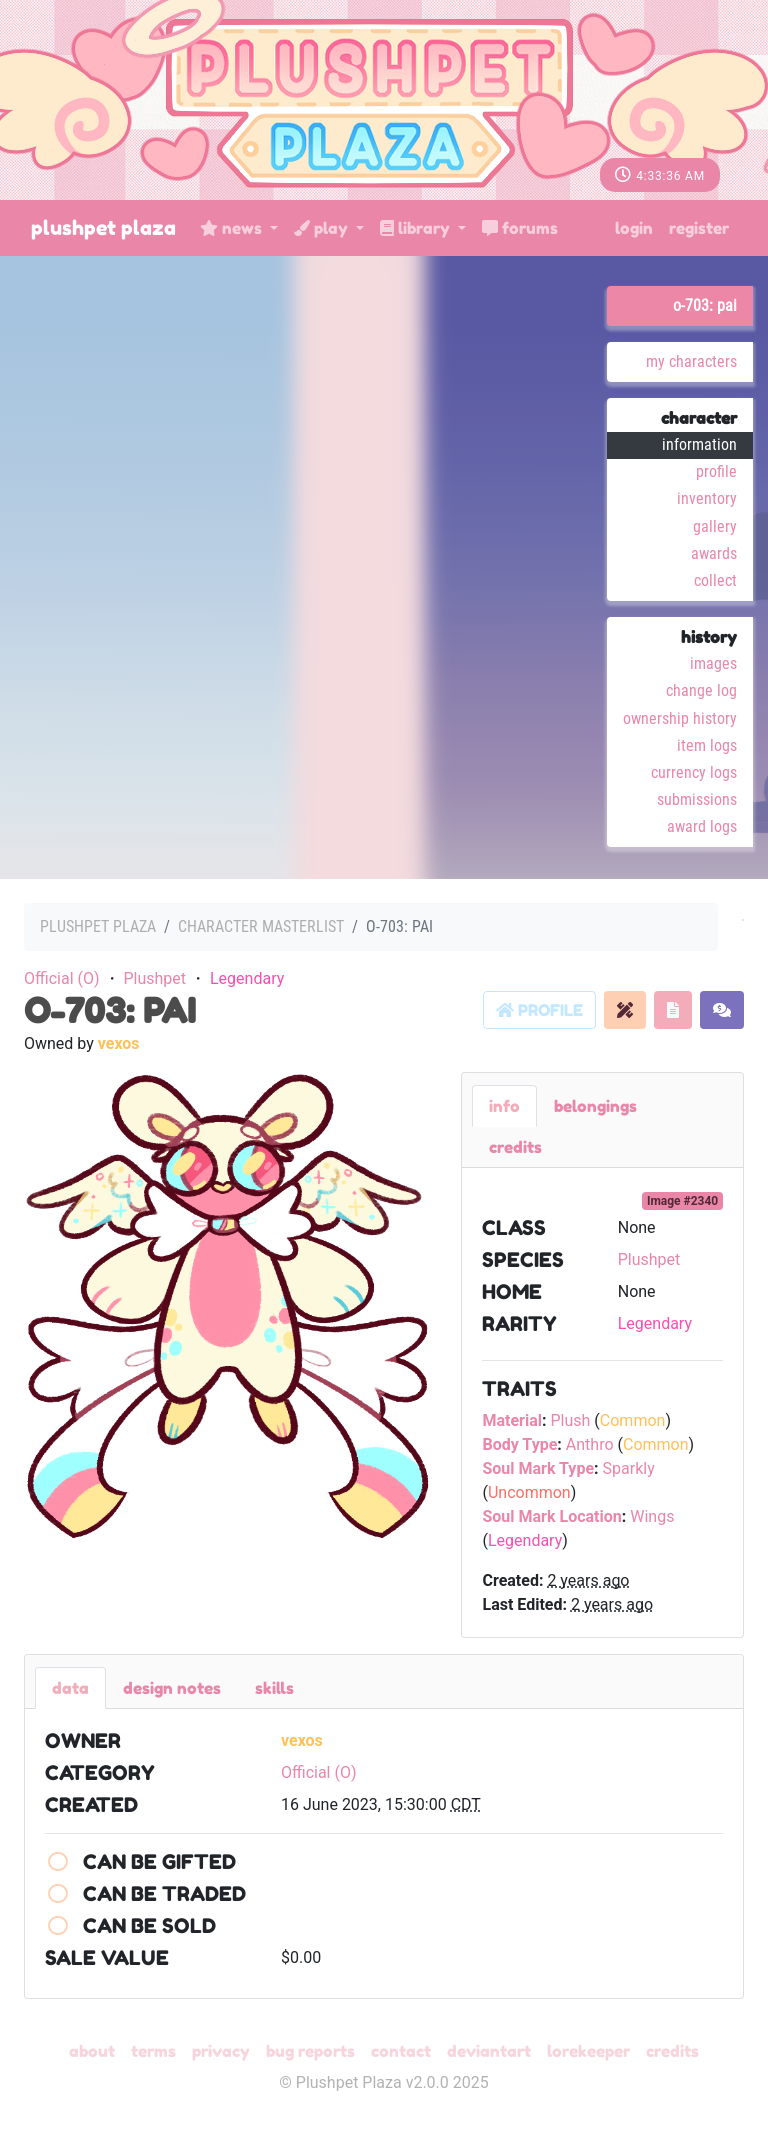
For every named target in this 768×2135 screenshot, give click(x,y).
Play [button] (323, 228)
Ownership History (680, 718)
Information (699, 444)
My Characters (691, 361)
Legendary (247, 978)
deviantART (489, 2051)
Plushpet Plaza (103, 228)
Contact (401, 2051)
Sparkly (629, 1468)
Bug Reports (310, 2051)
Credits (672, 2051)
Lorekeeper (588, 2051)
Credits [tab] (515, 1147)
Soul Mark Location (551, 1516)
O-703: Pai (705, 305)
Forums (520, 228)
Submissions (697, 799)
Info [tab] (504, 1106)
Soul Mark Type (538, 1468)
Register (699, 228)
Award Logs (702, 826)
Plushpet (154, 978)
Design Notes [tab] (172, 1688)
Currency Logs (694, 772)
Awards (714, 553)
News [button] (233, 228)
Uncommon (529, 1492)
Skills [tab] (274, 1688)
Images (713, 663)
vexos (119, 1043)
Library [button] (417, 228)
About (92, 2051)
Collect (715, 580)
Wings (652, 1516)
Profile (716, 471)
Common (633, 1420)
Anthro (590, 1444)
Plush (570, 1420)
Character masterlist (261, 926)
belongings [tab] (595, 1106)
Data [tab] (70, 1688)
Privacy (221, 2051)
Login (634, 228)
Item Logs (707, 745)
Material (512, 1420)
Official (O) (62, 978)
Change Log (701, 690)
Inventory (707, 498)
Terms (153, 2051)
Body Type (519, 1444)
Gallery (715, 526)
